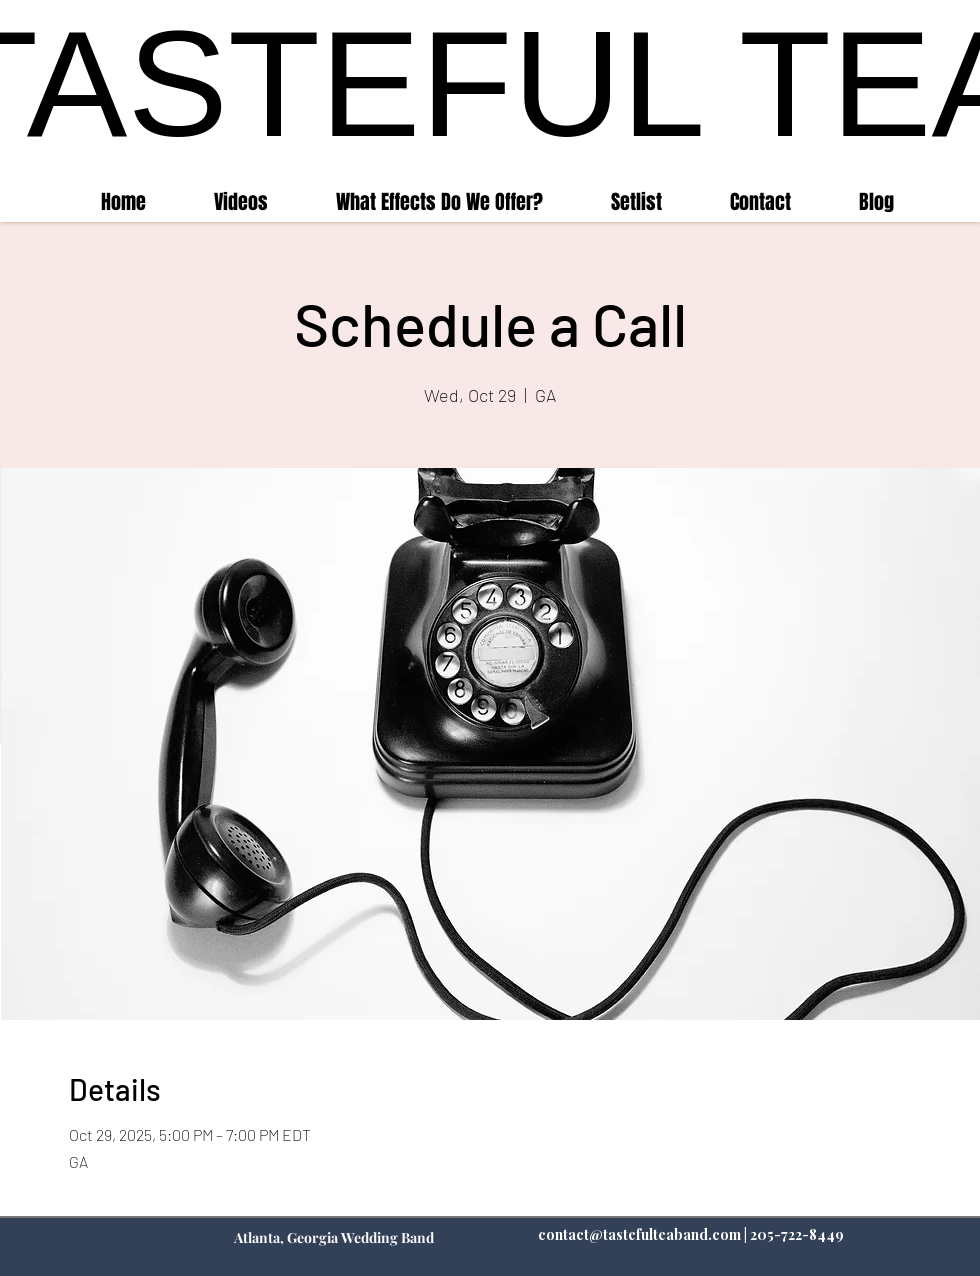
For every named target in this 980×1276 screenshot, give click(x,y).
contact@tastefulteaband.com (639, 1234)
